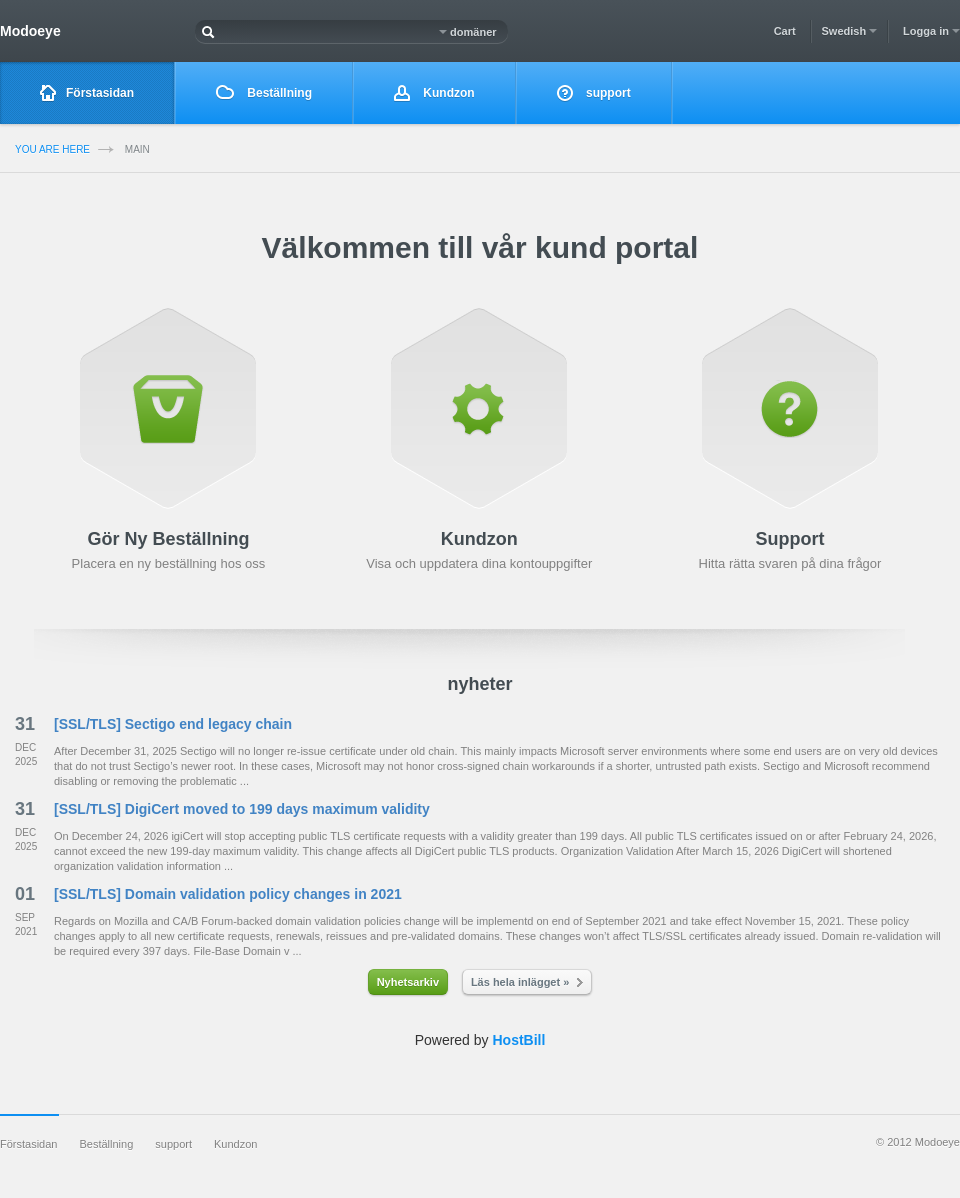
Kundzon (434, 93)
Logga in (931, 31)
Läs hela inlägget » (527, 982)
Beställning (264, 92)
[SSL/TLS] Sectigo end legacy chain (173, 724)
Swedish (850, 31)
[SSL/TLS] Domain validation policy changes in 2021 (228, 894)
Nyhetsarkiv (408, 982)
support (594, 93)
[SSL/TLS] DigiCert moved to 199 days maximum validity (242, 809)
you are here (52, 149)
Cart (785, 31)
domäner (468, 32)
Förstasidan (87, 93)
